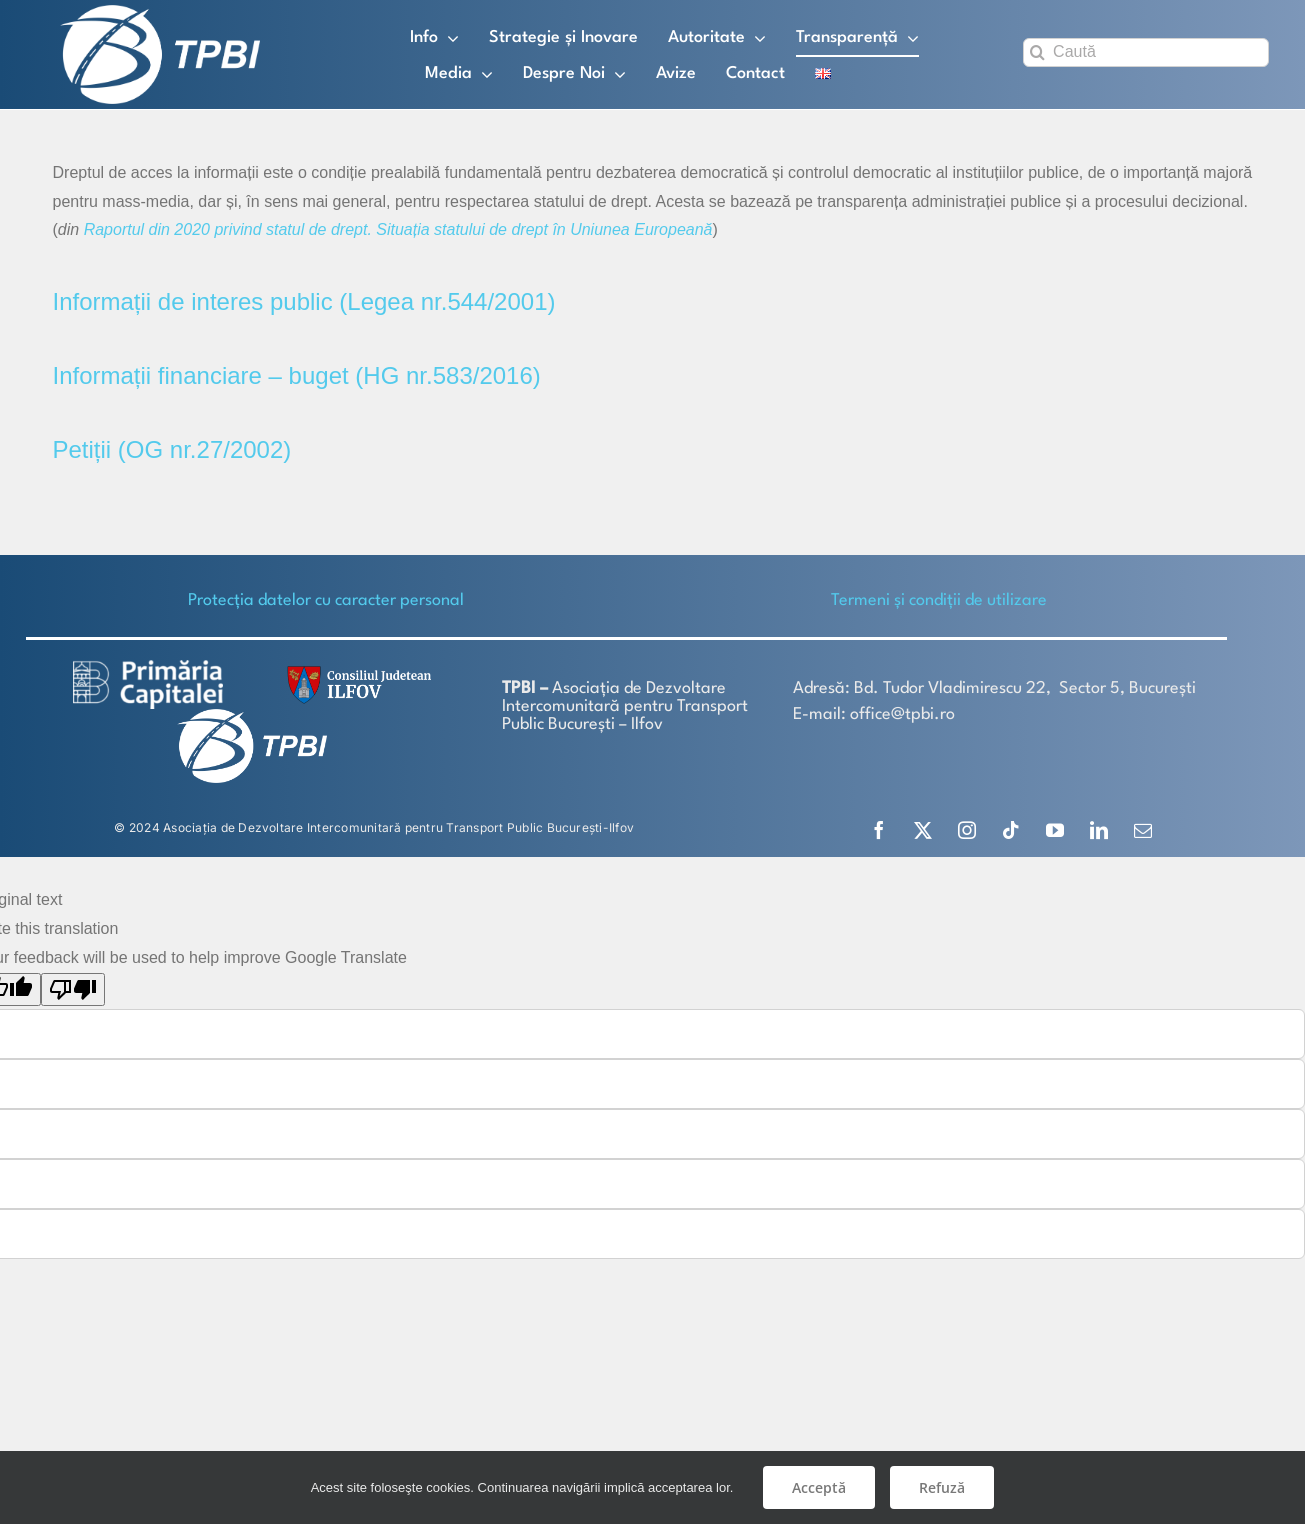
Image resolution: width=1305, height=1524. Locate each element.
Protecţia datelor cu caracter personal (326, 599)
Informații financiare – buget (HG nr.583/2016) (297, 374)
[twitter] (923, 829)
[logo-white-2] (148, 666)
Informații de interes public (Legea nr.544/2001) (304, 300)
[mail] (1143, 829)
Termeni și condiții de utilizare (939, 599)
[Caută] (1146, 52)
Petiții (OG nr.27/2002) (172, 448)
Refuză (942, 1487)
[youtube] (1055, 829)
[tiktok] (1011, 829)
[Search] (1037, 52)
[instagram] (967, 829)
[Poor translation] (73, 988)
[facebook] (879, 829)
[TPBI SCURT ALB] (160, 12)
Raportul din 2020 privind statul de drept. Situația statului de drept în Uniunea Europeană (398, 228)
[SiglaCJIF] (356, 669)
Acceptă (819, 1487)
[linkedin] (1099, 829)
